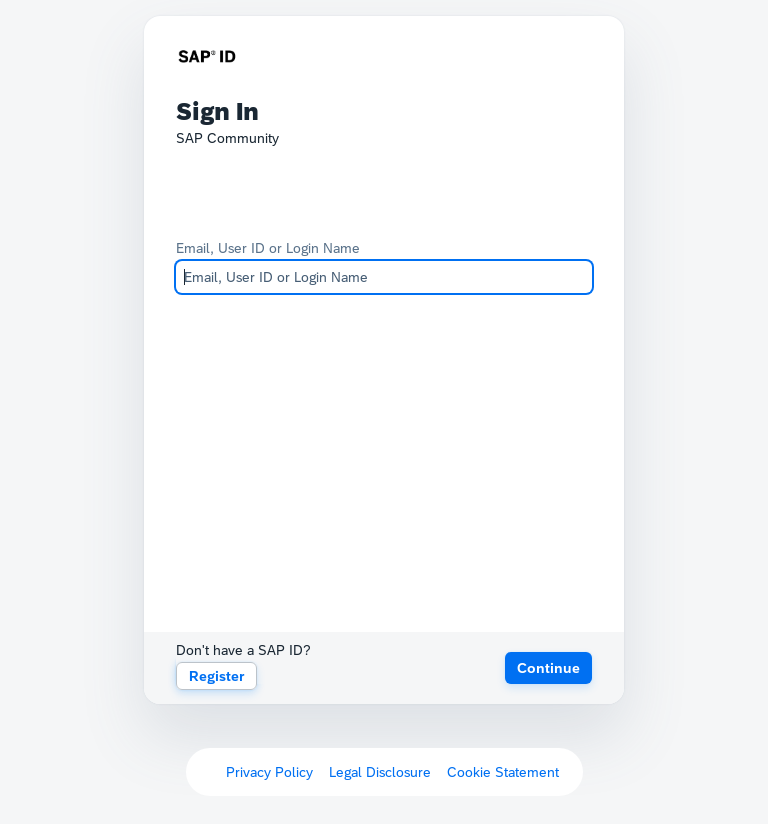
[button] (548, 668)
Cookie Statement (503, 772)
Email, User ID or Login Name (268, 248)
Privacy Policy (269, 772)
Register (216, 676)
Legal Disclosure (380, 772)
